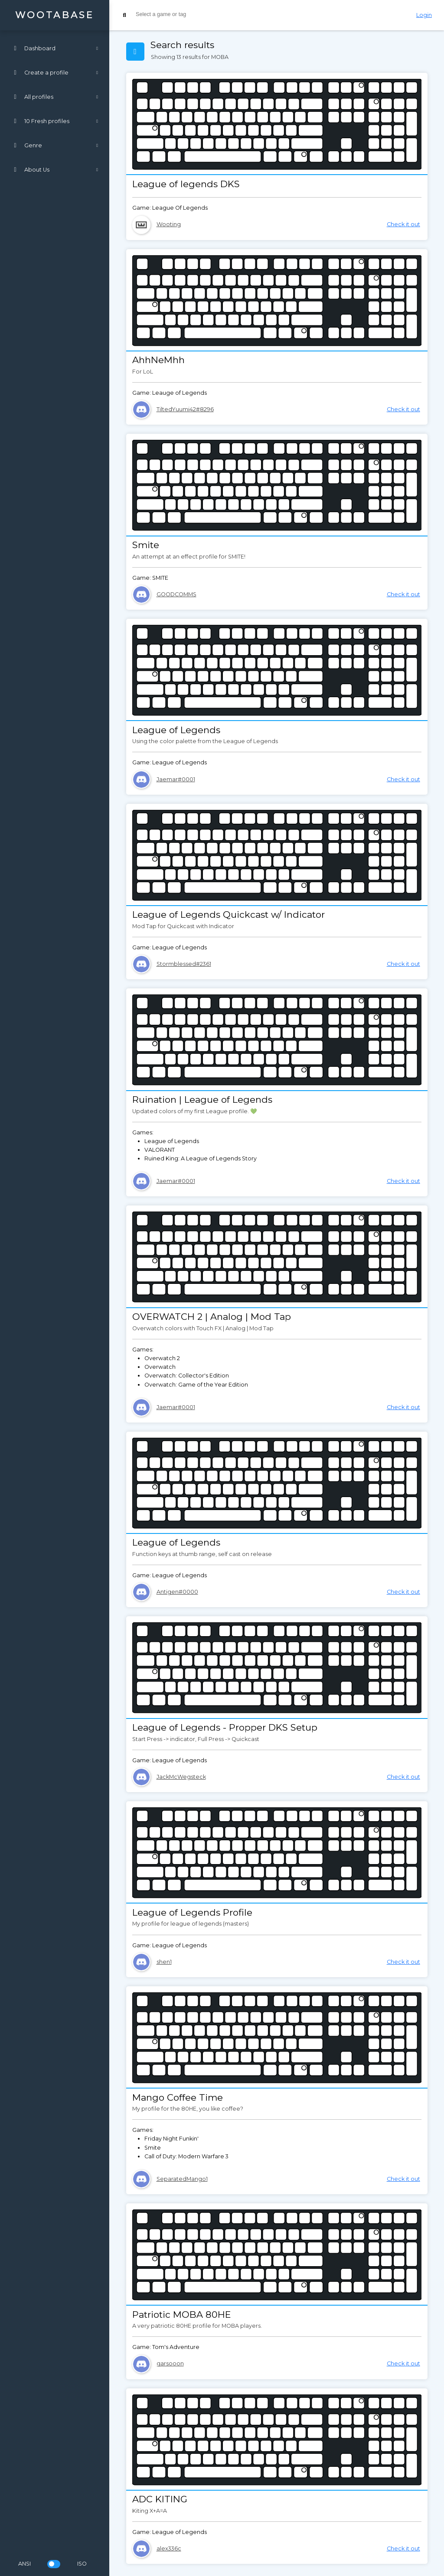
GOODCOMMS (176, 594)
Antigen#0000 (177, 1591)
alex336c (169, 2548)
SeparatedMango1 (182, 2179)
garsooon (170, 2363)
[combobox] (258, 15)
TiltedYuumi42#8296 (185, 409)
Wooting (169, 224)
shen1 (164, 1962)
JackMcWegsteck (181, 1777)
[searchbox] (201, 14)
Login (424, 15)
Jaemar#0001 (176, 779)
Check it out (403, 224)
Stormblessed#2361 (184, 964)
